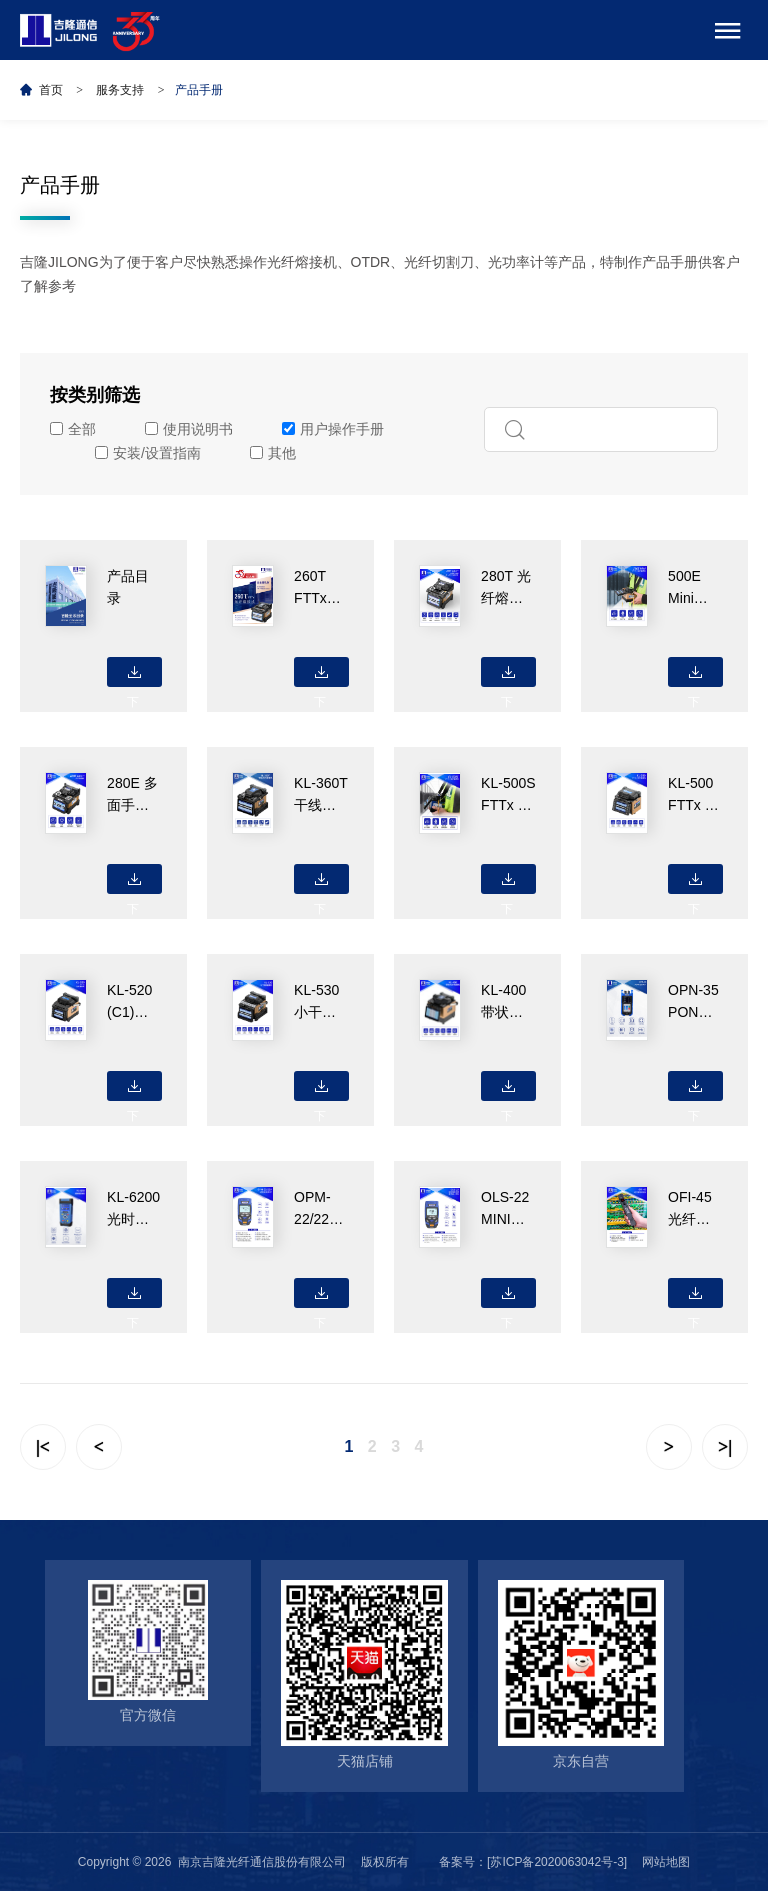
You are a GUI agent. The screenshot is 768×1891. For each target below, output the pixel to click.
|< (43, 1447)
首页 (51, 90)
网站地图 (666, 1862)
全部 (73, 429)
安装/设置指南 (148, 453)
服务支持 (120, 90)
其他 (273, 453)
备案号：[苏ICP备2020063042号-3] (533, 1862)
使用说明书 (189, 429)
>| (725, 1447)
